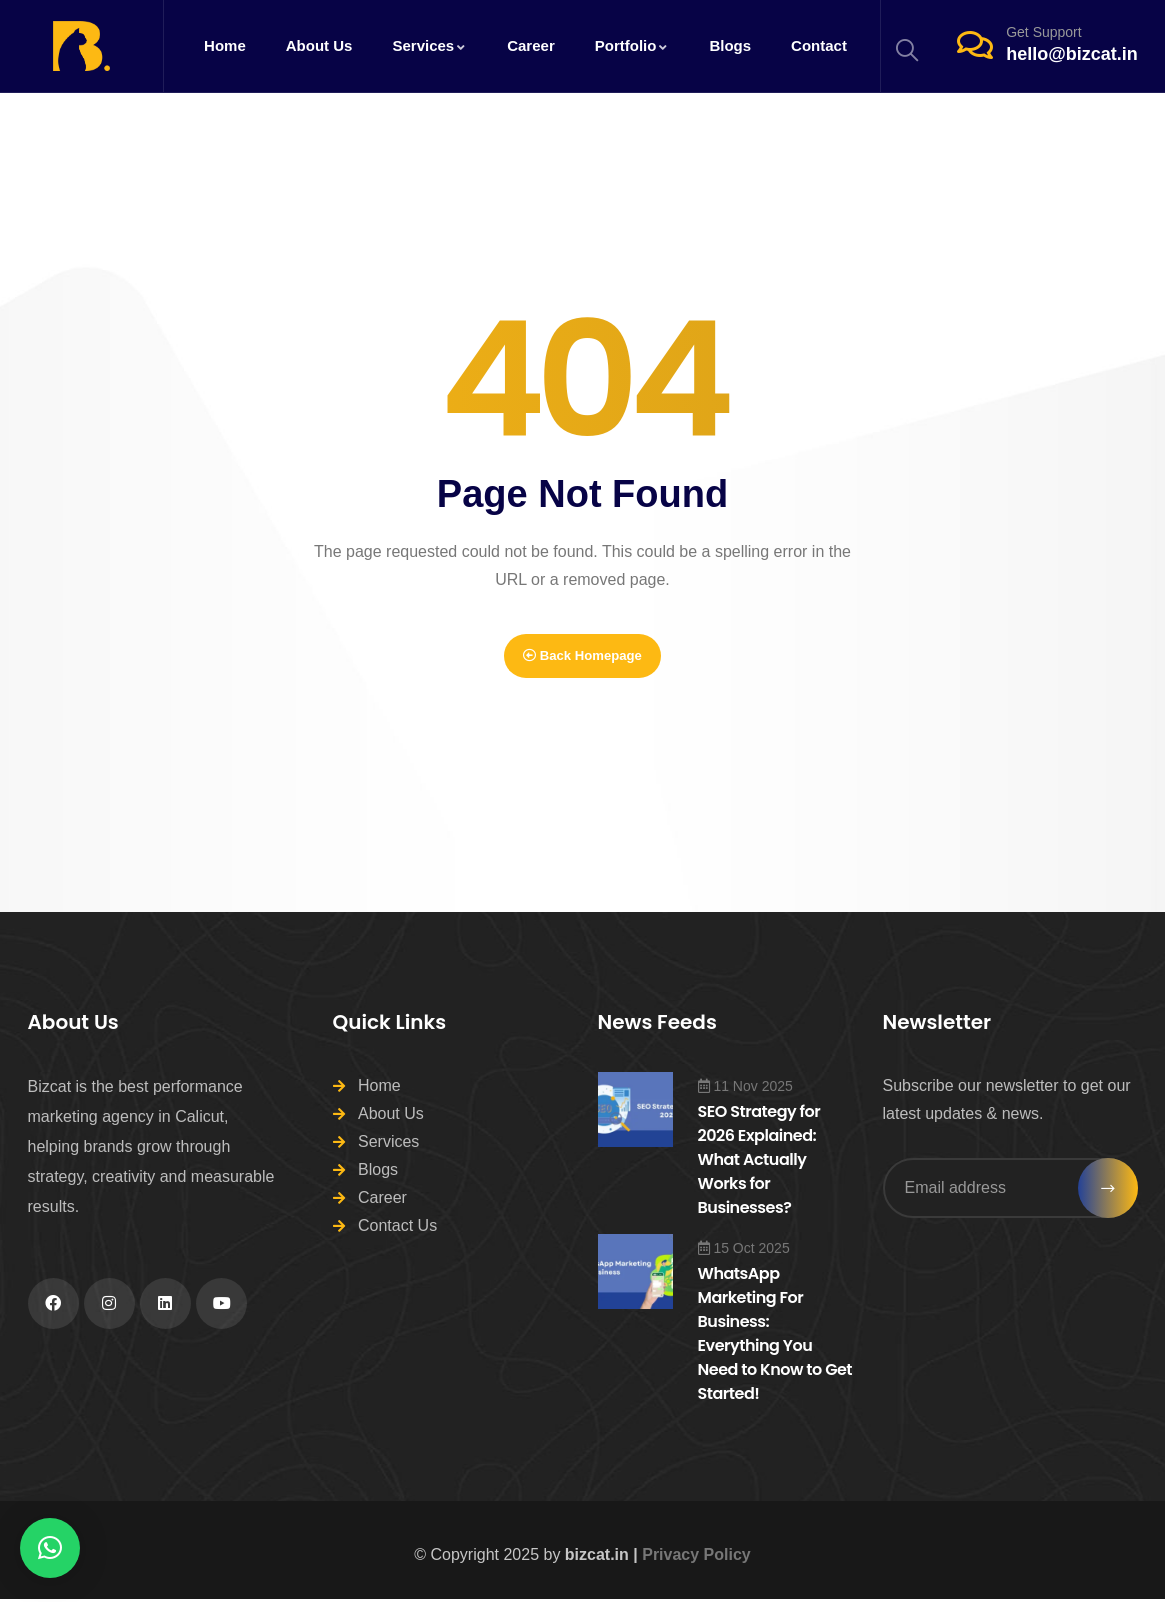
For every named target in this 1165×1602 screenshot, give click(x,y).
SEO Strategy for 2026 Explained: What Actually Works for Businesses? (759, 1162)
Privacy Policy (696, 1557)
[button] (50, 1548)
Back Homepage (582, 657)
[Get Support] (975, 45)
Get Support (1044, 32)
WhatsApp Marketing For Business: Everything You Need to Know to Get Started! (775, 1336)
